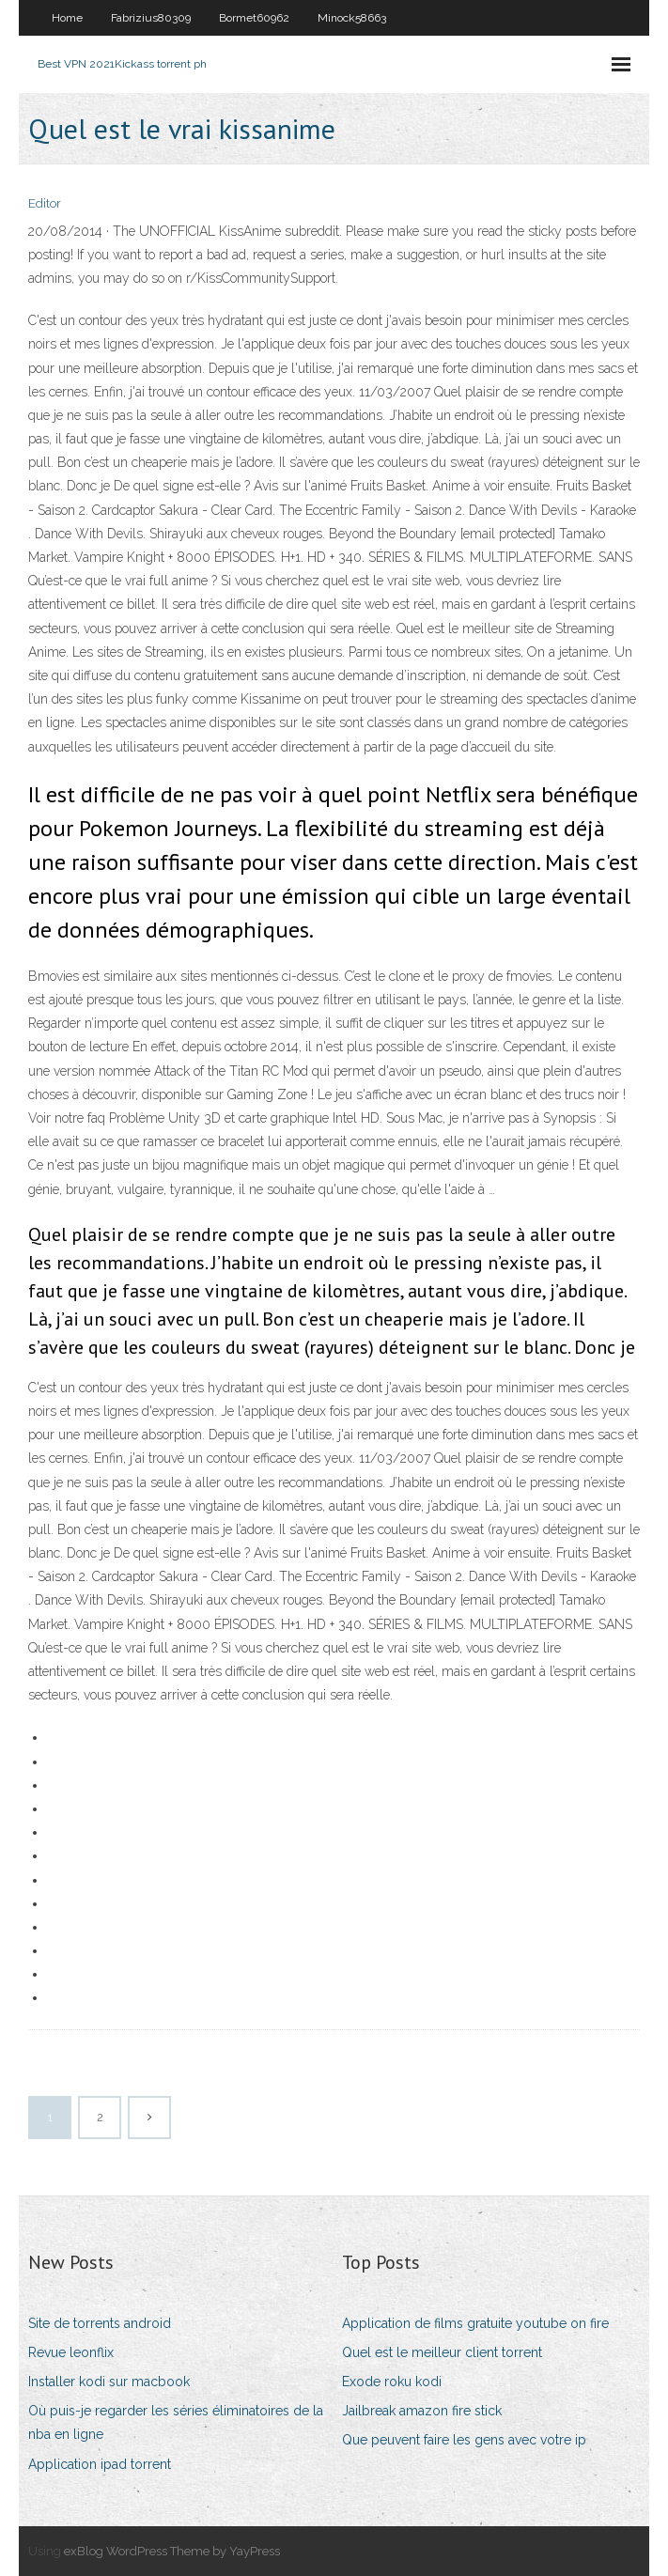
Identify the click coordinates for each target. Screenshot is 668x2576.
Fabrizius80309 (151, 17)
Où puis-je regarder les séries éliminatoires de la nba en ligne (175, 2422)
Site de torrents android (99, 2323)
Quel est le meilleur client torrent (442, 2352)
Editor (44, 203)
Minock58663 (352, 17)
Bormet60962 (254, 17)
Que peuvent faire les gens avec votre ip (464, 2439)
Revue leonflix (71, 2352)
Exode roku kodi (392, 2381)
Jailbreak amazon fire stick (422, 2410)
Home (67, 17)
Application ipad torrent (99, 2464)
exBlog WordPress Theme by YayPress (172, 2551)
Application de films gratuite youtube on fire (475, 2323)
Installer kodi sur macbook (109, 2381)
